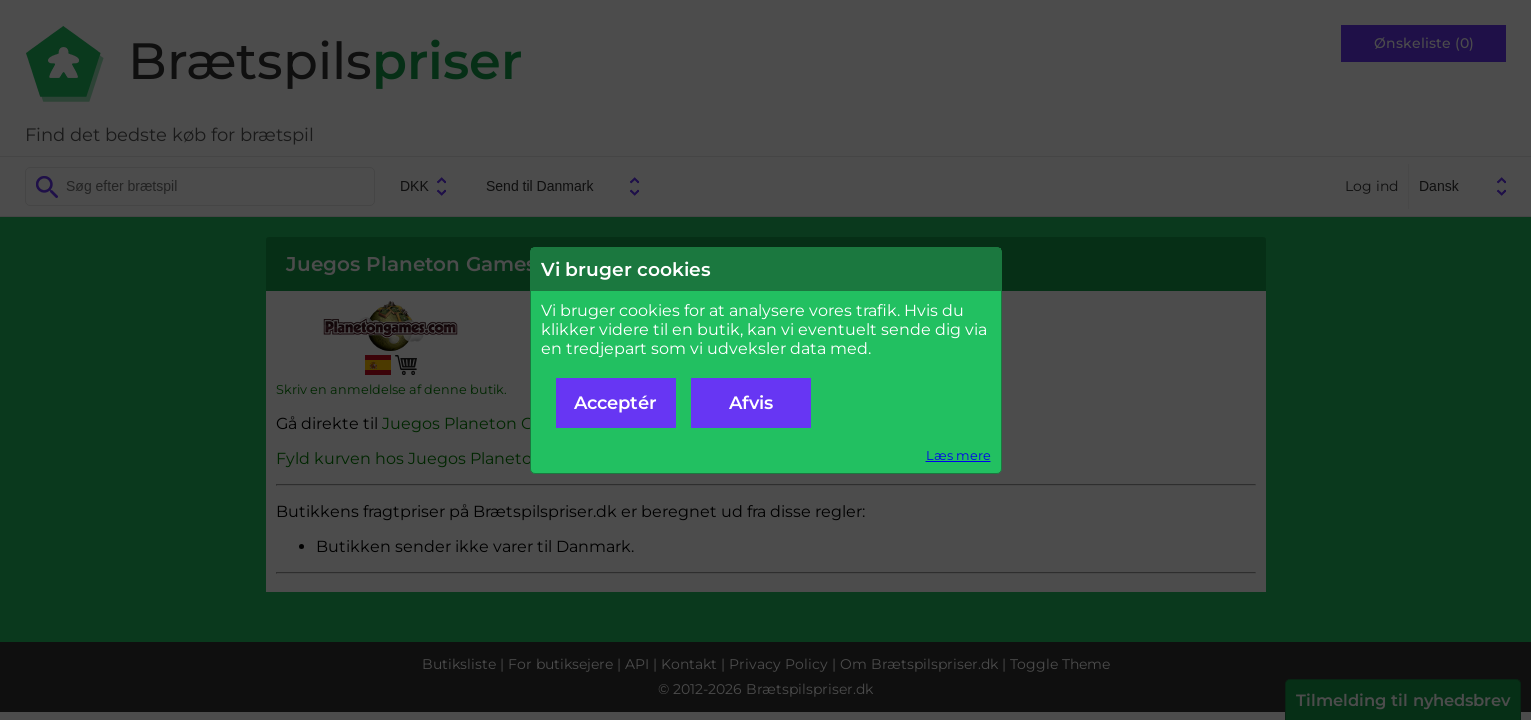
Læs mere (958, 455)
